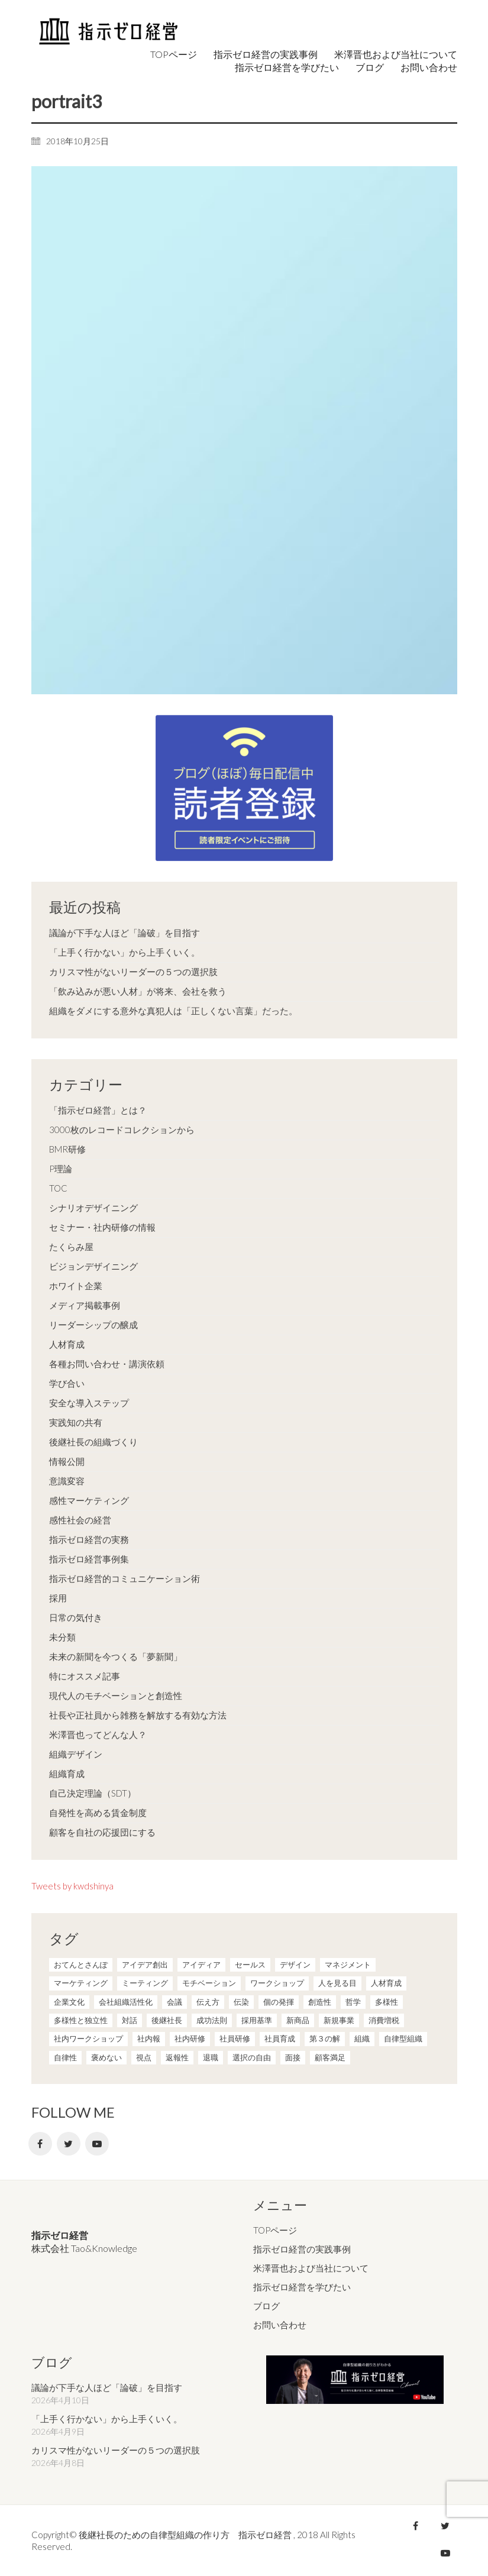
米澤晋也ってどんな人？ (98, 1734)
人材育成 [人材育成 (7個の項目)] (386, 1983)
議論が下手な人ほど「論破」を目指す (124, 932)
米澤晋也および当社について (311, 2268)
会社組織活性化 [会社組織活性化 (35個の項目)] (126, 2002)
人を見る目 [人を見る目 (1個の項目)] (337, 1983)
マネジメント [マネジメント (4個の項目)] (348, 1964)
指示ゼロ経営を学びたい (302, 2286)
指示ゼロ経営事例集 (89, 1559)
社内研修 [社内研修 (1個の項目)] (189, 2038)
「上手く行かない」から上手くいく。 (124, 952)
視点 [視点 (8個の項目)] (143, 2057)
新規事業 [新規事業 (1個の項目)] (339, 2020)
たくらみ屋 (71, 1246)
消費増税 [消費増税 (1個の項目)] (384, 2020)
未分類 (62, 1637)
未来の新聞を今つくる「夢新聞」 (115, 1656)
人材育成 (67, 1344)
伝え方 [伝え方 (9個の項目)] (207, 2002)
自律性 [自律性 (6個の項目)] (65, 2057)
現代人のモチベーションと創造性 (115, 1695)
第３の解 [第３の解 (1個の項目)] (324, 2038)
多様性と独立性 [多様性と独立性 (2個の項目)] (81, 2020)
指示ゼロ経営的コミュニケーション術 (124, 1578)
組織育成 (67, 1773)
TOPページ (275, 2230)
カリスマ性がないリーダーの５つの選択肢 (133, 971)
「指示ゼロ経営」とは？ (98, 1110)
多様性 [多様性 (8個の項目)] (386, 2002)
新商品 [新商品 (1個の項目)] (297, 2020)
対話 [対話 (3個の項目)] (129, 2020)
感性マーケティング (89, 1500)
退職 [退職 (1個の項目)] (210, 2057)
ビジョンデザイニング (93, 1266)
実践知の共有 (75, 1422)
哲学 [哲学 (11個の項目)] (353, 2002)
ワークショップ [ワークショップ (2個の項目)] (277, 1983)
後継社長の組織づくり (93, 1441)
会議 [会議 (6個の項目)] (174, 2002)
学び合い (67, 1383)
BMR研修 (67, 1149)
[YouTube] (97, 2144)
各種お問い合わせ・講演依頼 (106, 1363)
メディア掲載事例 (84, 1305)
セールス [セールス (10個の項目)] (250, 1964)
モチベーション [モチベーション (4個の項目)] (209, 1983)
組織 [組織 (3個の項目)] (362, 2038)
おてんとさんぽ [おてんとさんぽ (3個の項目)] (81, 1964)
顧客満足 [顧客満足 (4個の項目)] (330, 2057)
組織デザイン (75, 1754)
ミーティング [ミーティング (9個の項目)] (145, 1983)
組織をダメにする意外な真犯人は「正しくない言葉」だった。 (173, 1010)
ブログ (266, 2305)
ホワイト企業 (75, 1285)
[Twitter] (68, 2144)
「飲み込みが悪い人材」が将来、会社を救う (138, 991)
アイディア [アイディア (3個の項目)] (201, 1964)
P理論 (60, 1168)
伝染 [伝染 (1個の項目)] (241, 2002)
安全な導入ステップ (89, 1402)
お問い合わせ (279, 2324)
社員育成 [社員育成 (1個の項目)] (279, 2038)
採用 (58, 1598)
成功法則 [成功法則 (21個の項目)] (211, 2020)
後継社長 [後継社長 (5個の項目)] (166, 2020)
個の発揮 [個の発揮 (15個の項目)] (278, 2002)
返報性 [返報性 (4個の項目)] (177, 2057)
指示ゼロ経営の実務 (89, 1539)
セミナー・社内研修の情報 (102, 1227)
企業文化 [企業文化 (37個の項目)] (69, 2002)
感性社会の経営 (80, 1519)
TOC (58, 1188)
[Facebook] (40, 2144)
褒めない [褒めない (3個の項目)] (106, 2057)
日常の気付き (75, 1617)
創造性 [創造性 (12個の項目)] (319, 2002)
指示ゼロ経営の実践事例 (302, 2249)
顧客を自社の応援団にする (102, 1832)
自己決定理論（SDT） (92, 1793)
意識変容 (67, 1480)
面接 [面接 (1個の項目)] (292, 2057)
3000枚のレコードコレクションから (122, 1129)
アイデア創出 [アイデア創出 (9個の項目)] (145, 1964)
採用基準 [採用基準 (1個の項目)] (256, 2020)
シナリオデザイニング (93, 1207)
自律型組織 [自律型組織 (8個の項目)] (403, 2038)
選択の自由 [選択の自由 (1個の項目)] (251, 2057)
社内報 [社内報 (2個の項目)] (148, 2038)
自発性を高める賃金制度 (98, 1812)
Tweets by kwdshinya (72, 1886)
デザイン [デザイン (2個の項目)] (295, 1964)
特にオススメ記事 (84, 1676)
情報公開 (67, 1461)
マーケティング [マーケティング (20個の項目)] (81, 1983)
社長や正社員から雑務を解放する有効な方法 (138, 1715)
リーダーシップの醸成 (93, 1324)
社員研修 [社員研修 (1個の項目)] (234, 2038)
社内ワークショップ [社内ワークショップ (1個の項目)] (88, 2038)
